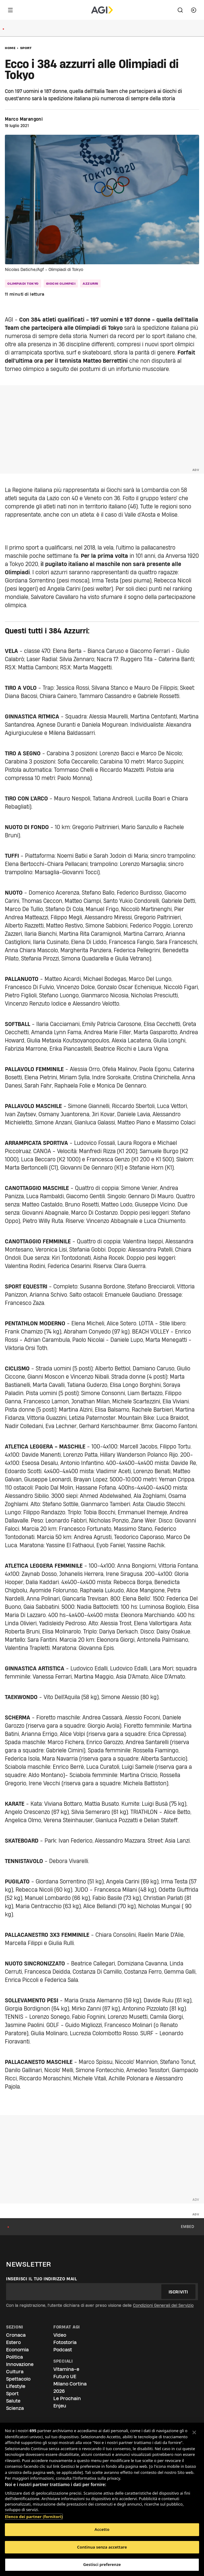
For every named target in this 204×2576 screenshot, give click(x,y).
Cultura (14, 2372)
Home (10, 48)
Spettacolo (18, 2379)
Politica (14, 2357)
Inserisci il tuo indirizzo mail (41, 2279)
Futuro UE (64, 2376)
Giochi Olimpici (61, 283)
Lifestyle (15, 2386)
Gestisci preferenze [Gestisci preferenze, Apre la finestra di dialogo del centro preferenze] (102, 2564)
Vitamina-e (66, 2369)
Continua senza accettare (102, 2547)
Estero (13, 2342)
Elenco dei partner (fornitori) (34, 2513)
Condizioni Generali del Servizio (163, 2305)
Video (59, 2335)
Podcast (62, 2350)
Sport (26, 48)
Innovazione (20, 2364)
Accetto (102, 2529)
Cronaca (16, 2335)
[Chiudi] (194, 2432)
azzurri (90, 283)
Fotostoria (65, 2342)
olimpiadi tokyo (23, 283)
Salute (13, 2401)
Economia (17, 2350)
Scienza (15, 2408)
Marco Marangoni (24, 119)
